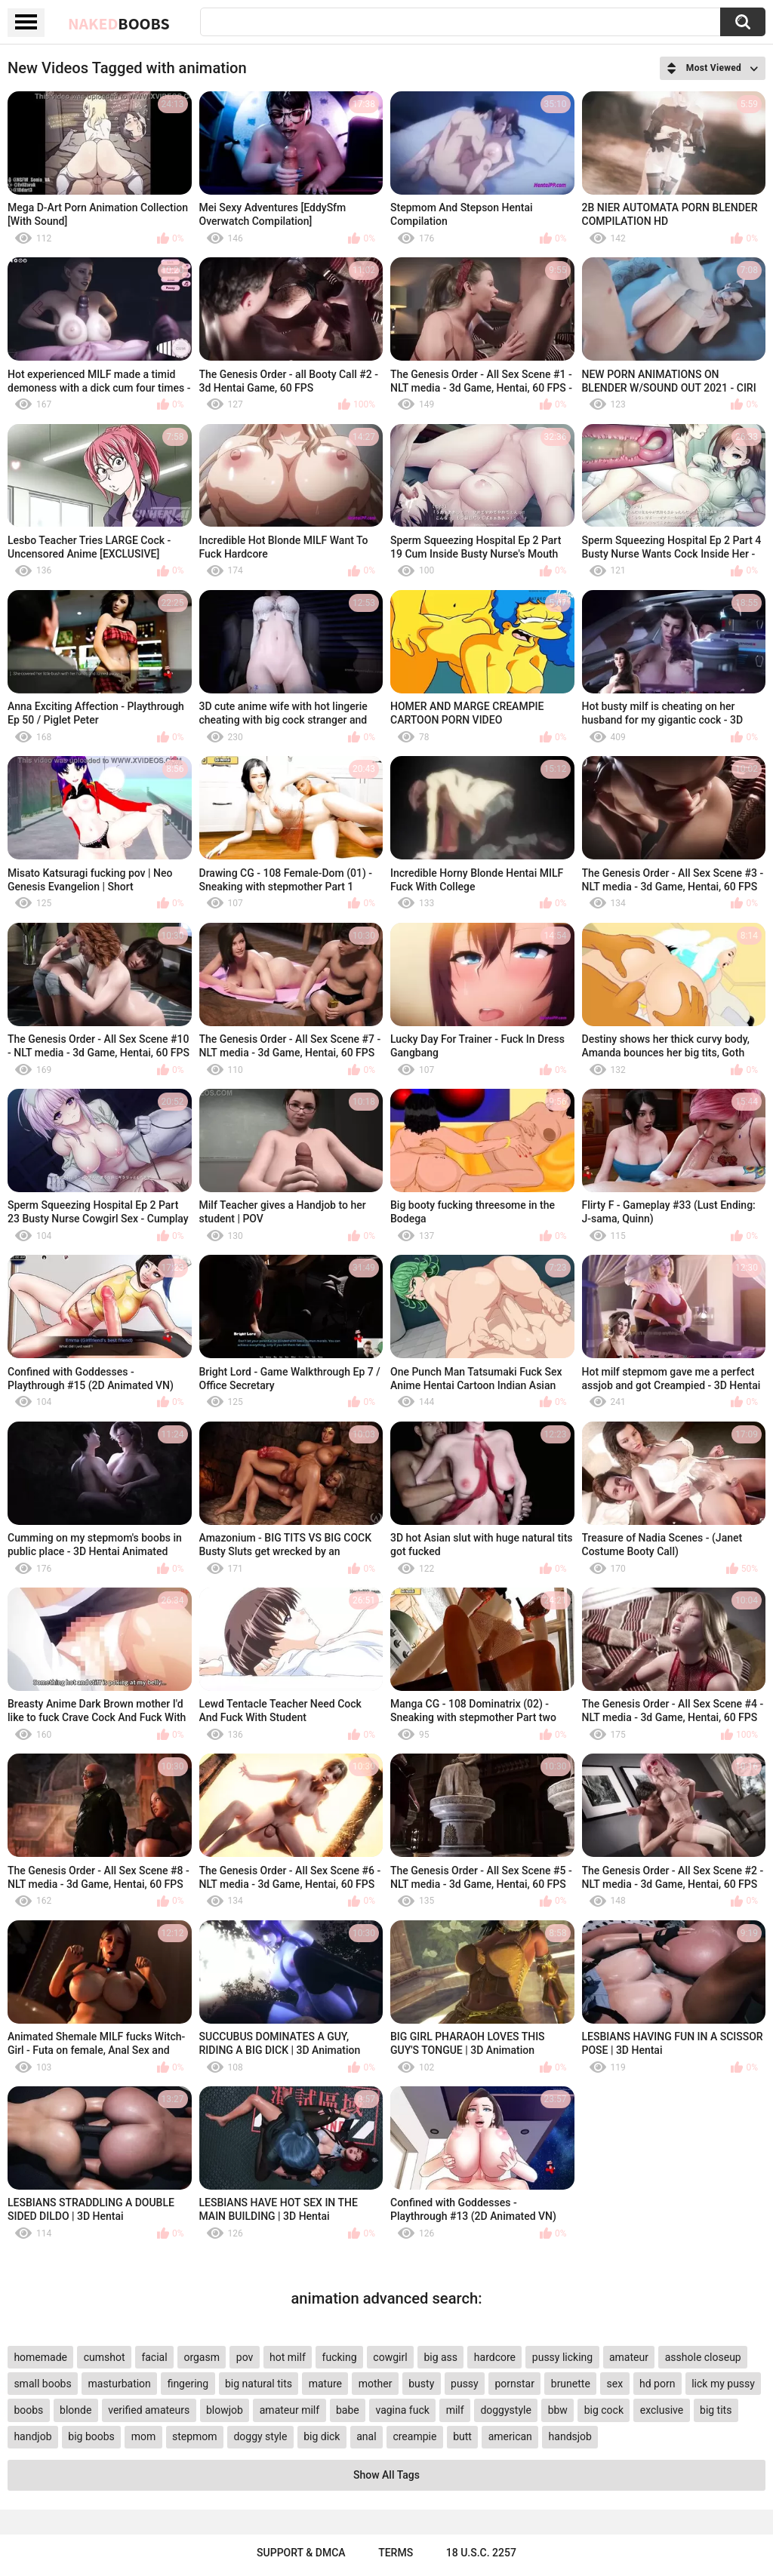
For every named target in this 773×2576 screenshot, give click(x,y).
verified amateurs (148, 2410)
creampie (414, 2436)
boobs (28, 2410)
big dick (321, 2436)
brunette (570, 2384)
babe (347, 2410)
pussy (465, 2384)
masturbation (119, 2384)
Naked (119, 23)
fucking (339, 2357)
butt (462, 2436)
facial (154, 2357)
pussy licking (562, 2357)
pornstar (514, 2384)
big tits (715, 2410)
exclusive (661, 2410)
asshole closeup (703, 2357)
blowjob (224, 2410)
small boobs (42, 2384)
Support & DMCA (301, 2553)
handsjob (570, 2436)
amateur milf (289, 2410)
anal (366, 2436)
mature (325, 2384)
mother (376, 2384)
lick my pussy (723, 2384)
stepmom (194, 2436)
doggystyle (505, 2410)
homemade (40, 2357)
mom (143, 2436)
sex (615, 2384)
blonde (75, 2410)
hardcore (495, 2357)
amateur (628, 2357)
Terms (395, 2553)
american (510, 2436)
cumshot (104, 2357)
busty (421, 2384)
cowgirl (390, 2357)
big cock (604, 2410)
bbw (558, 2410)
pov (245, 2357)
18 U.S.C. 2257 (481, 2553)
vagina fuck (402, 2410)
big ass (440, 2357)
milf (455, 2410)
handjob (32, 2436)
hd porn (657, 2384)
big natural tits (258, 2384)
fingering (188, 2384)
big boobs (91, 2436)
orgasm (201, 2357)
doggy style (260, 2436)
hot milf (287, 2357)
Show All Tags (386, 2475)
